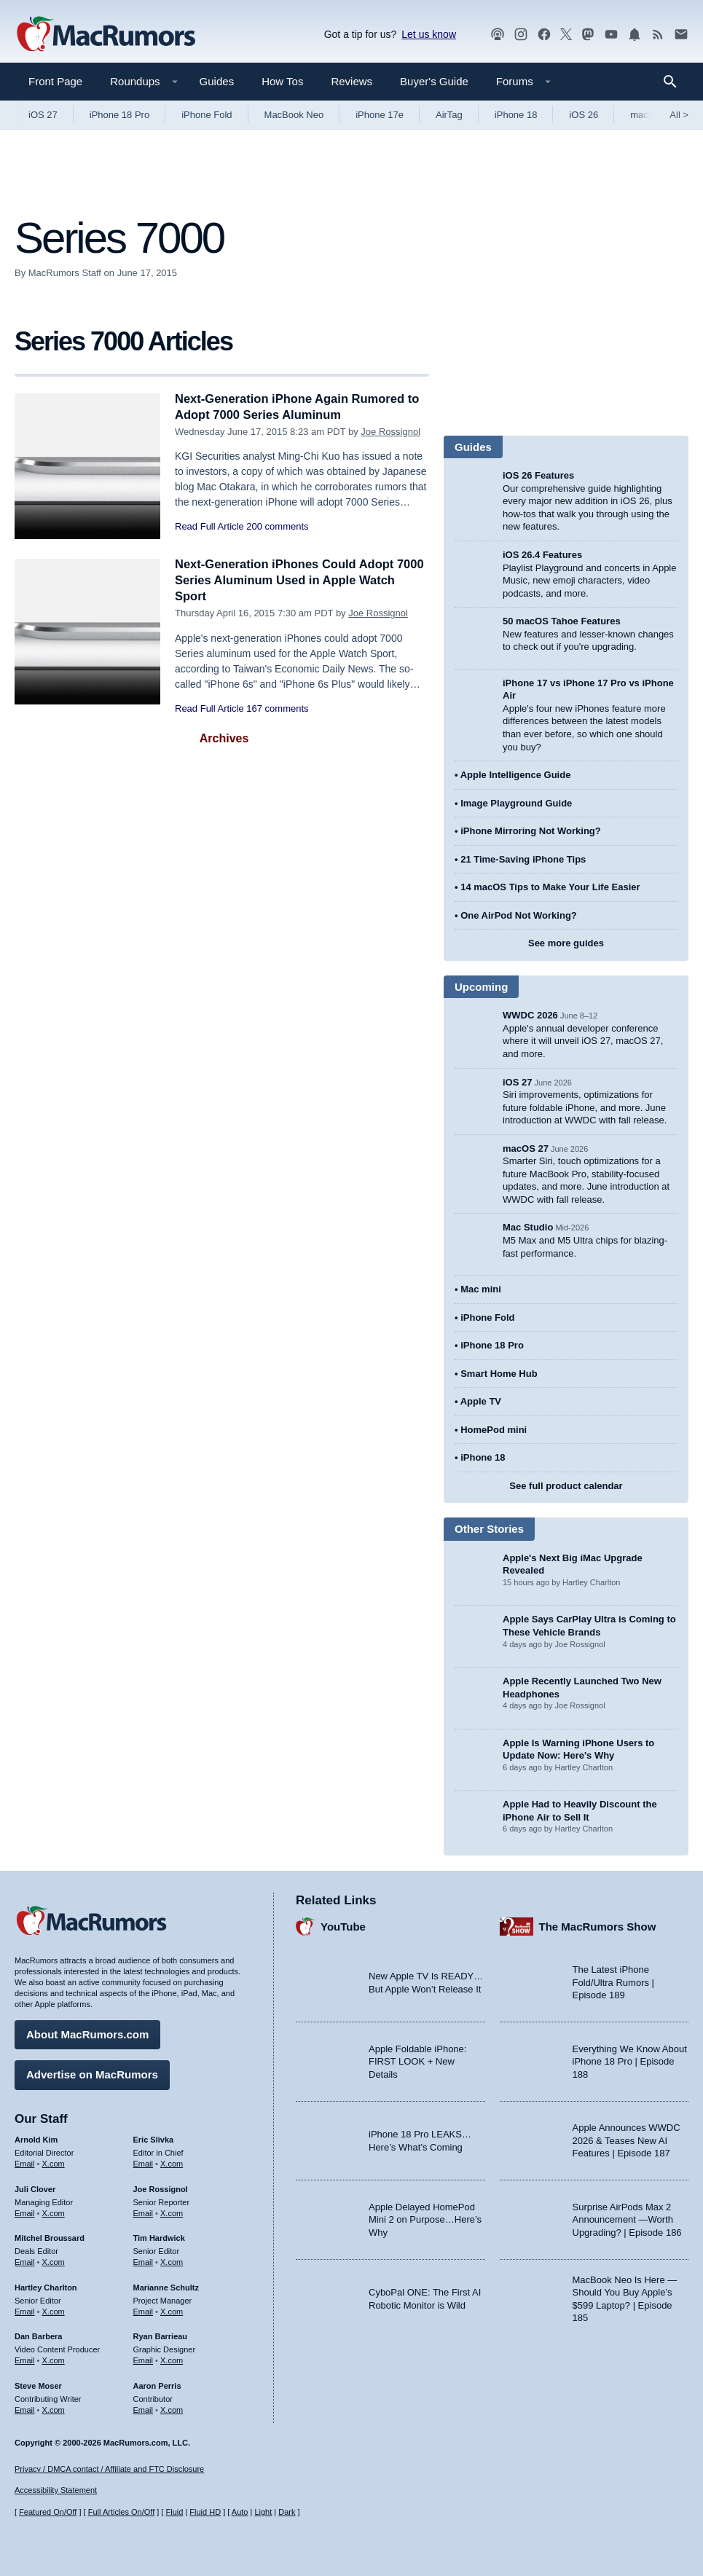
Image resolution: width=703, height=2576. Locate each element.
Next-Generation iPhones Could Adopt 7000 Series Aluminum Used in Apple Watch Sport (287, 580)
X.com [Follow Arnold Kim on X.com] (53, 2163)
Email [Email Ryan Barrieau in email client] (143, 2359)
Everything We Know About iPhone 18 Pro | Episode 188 (630, 2061)
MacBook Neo (294, 114)
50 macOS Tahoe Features (562, 621)
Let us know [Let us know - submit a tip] (428, 34)
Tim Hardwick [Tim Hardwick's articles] (159, 2237)
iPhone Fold (206, 114)
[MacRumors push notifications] (634, 34)
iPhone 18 (516, 114)
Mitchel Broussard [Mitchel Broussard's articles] (50, 2237)
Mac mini (480, 1289)
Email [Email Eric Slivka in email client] (143, 2163)
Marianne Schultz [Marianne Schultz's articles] (166, 2286)
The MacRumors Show (597, 1926)
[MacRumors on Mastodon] (588, 34)
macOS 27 (526, 1148)
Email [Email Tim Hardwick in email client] (143, 2261)
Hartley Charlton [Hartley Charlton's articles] (46, 2286)
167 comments (277, 708)
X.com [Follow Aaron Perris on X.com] (171, 2408)
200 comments (277, 526)
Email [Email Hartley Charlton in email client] (25, 2310)
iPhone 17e (380, 114)
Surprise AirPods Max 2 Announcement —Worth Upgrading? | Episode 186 (627, 2219)
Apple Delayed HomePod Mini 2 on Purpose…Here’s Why (425, 2219)
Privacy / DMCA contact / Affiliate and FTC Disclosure (109, 2469)
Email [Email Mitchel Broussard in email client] (25, 2261)
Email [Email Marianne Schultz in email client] (143, 2310)
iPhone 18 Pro (119, 114)
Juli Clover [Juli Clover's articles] (35, 2188)
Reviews (351, 81)
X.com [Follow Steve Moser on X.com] (53, 2408)
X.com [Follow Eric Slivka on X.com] (171, 2163)
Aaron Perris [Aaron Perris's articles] (157, 2385)
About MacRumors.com (87, 2033)
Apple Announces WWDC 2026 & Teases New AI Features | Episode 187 (626, 2139)
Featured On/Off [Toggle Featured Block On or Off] (47, 2512)
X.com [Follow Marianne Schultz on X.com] (171, 2310)
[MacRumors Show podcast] (497, 34)
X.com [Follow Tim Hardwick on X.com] (171, 2261)
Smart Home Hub (498, 1373)
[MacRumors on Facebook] (544, 34)
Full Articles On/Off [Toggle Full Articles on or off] (121, 2512)
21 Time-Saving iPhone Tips (523, 859)
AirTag (449, 114)
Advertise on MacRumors (92, 2074)
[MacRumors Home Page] (106, 35)
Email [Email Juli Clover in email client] (25, 2211)
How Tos (282, 81)
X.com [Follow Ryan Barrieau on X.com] (171, 2359)
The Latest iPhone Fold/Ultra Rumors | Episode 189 (613, 1981)
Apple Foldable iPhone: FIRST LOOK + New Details (417, 2061)
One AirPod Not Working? (518, 915)
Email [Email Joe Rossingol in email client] (143, 2211)
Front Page (55, 81)
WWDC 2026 (530, 1015)
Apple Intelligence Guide (515, 774)
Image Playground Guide (516, 803)
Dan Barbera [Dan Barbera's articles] (38, 2335)
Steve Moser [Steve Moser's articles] (38, 2385)
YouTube (343, 1926)
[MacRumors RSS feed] (658, 34)
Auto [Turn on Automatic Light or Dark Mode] (240, 2512)
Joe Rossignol (390, 431)
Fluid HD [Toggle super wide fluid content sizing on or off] (205, 2512)
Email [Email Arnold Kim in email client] (25, 2163)
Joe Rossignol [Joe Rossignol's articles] (160, 2188)
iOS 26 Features (538, 475)
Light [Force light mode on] (263, 2512)
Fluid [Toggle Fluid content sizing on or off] (174, 2512)
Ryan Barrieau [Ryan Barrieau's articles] (160, 2335)
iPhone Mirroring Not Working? (530, 830)
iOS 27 (43, 114)
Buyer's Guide (434, 81)
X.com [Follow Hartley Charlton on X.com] (53, 2310)
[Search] (674, 81)
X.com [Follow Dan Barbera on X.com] (53, 2359)
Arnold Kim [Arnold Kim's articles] (36, 2139)
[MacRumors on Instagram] (521, 34)
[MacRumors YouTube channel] (611, 34)
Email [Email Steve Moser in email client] (25, 2408)
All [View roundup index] (678, 114)
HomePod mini (493, 1429)
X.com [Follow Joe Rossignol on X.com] (171, 2211)
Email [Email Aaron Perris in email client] (143, 2408)
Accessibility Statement (56, 2490)
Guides (217, 81)
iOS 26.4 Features (542, 554)
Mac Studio (528, 1227)
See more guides (566, 943)
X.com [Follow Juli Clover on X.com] (53, 2211)
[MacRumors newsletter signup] (681, 34)
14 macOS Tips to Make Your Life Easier (550, 886)
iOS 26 (583, 114)
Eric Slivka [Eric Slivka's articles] (153, 2139)
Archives (224, 738)
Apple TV (480, 1401)
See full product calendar (565, 1485)
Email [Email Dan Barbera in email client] (25, 2359)
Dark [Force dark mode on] (286, 2512)
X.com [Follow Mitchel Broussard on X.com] (53, 2261)
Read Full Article (209, 526)
